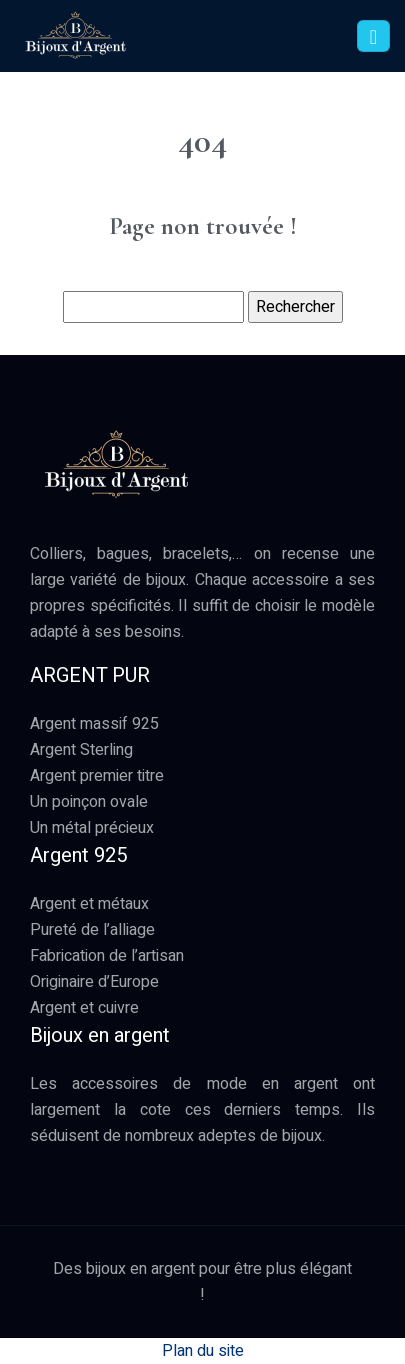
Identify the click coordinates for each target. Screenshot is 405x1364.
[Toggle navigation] (373, 36)
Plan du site (203, 1351)
